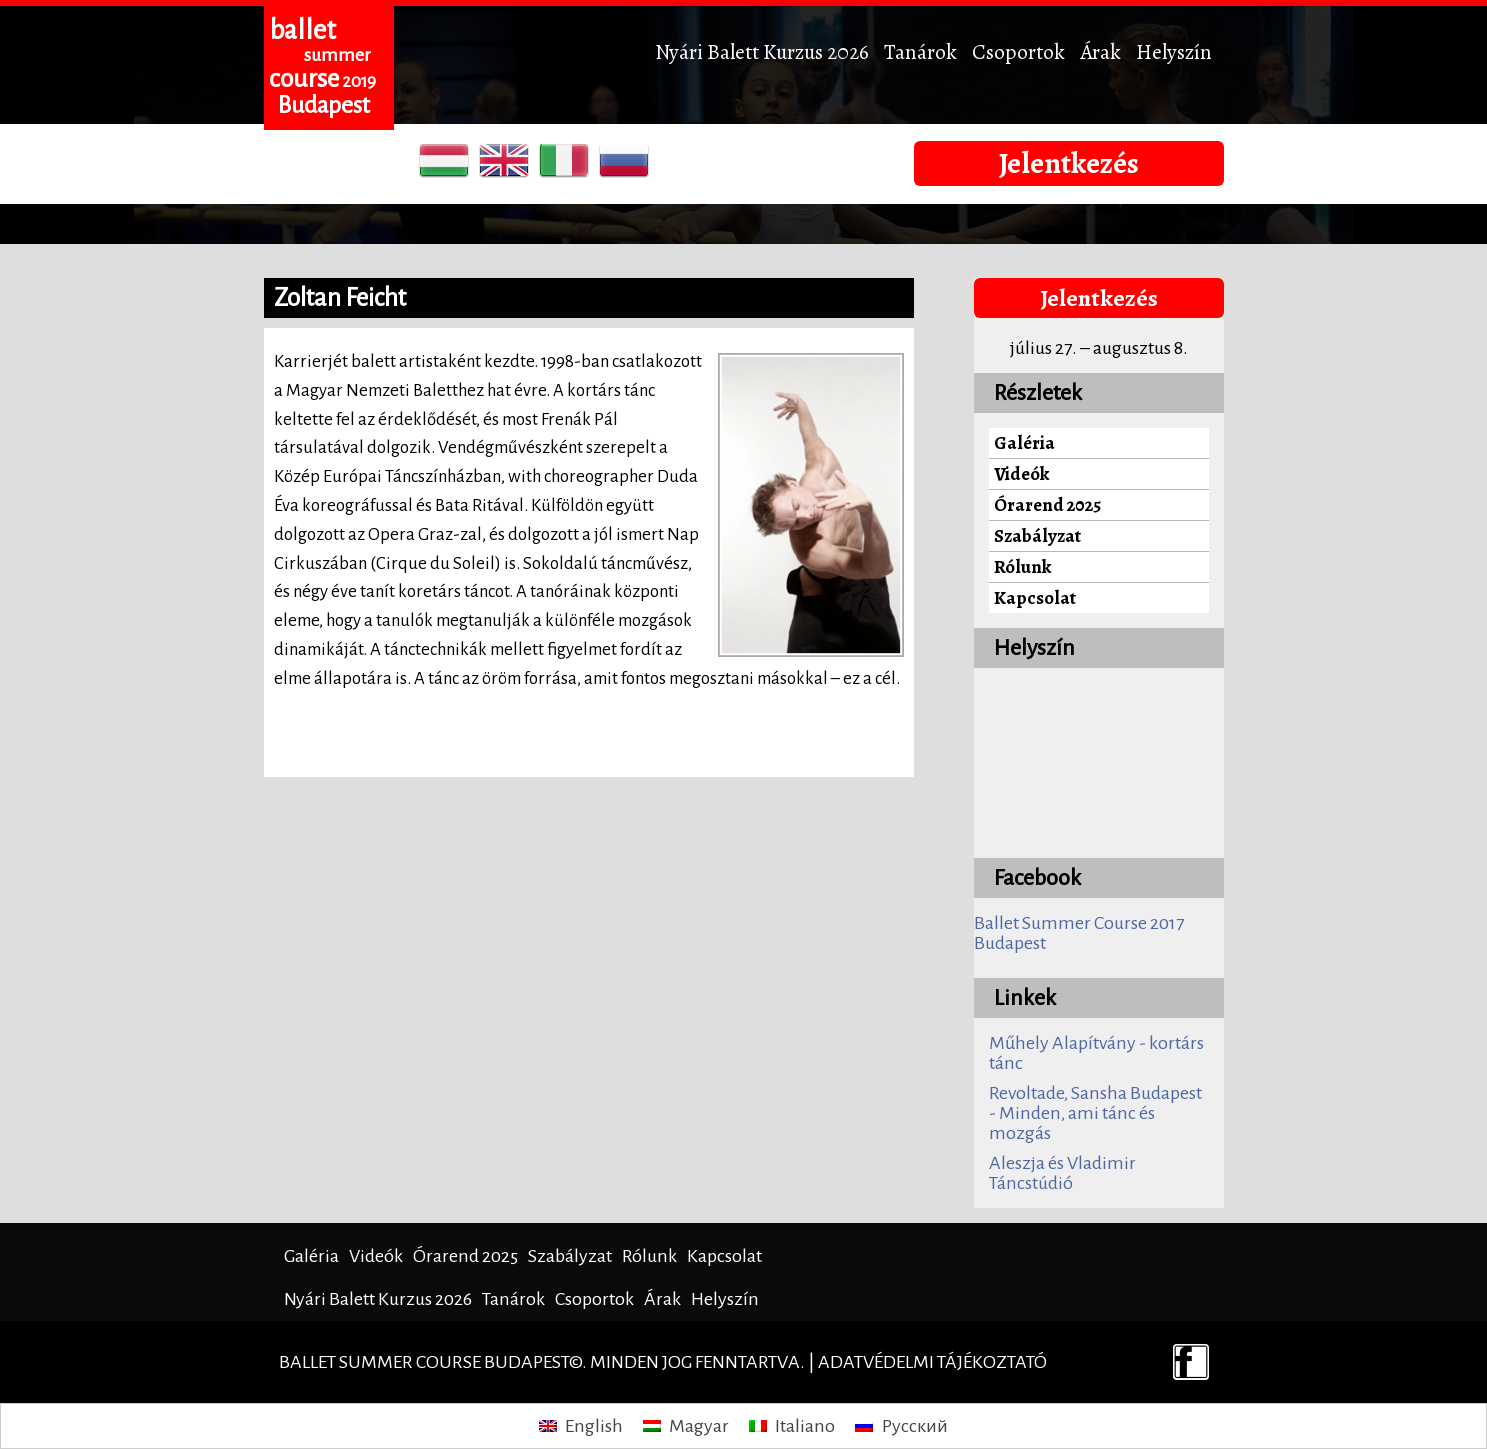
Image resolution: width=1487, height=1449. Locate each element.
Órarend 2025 (1047, 504)
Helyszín (1174, 51)
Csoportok (1018, 51)
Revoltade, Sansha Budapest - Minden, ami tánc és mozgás (1095, 1113)
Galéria (1024, 442)
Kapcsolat (1035, 597)
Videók (1021, 473)
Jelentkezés (1069, 163)
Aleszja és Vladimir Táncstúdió (1062, 1173)
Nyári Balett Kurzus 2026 (762, 51)
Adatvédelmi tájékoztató (932, 1362)
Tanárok (920, 51)
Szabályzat (1037, 535)
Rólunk (1022, 566)
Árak (1100, 51)
